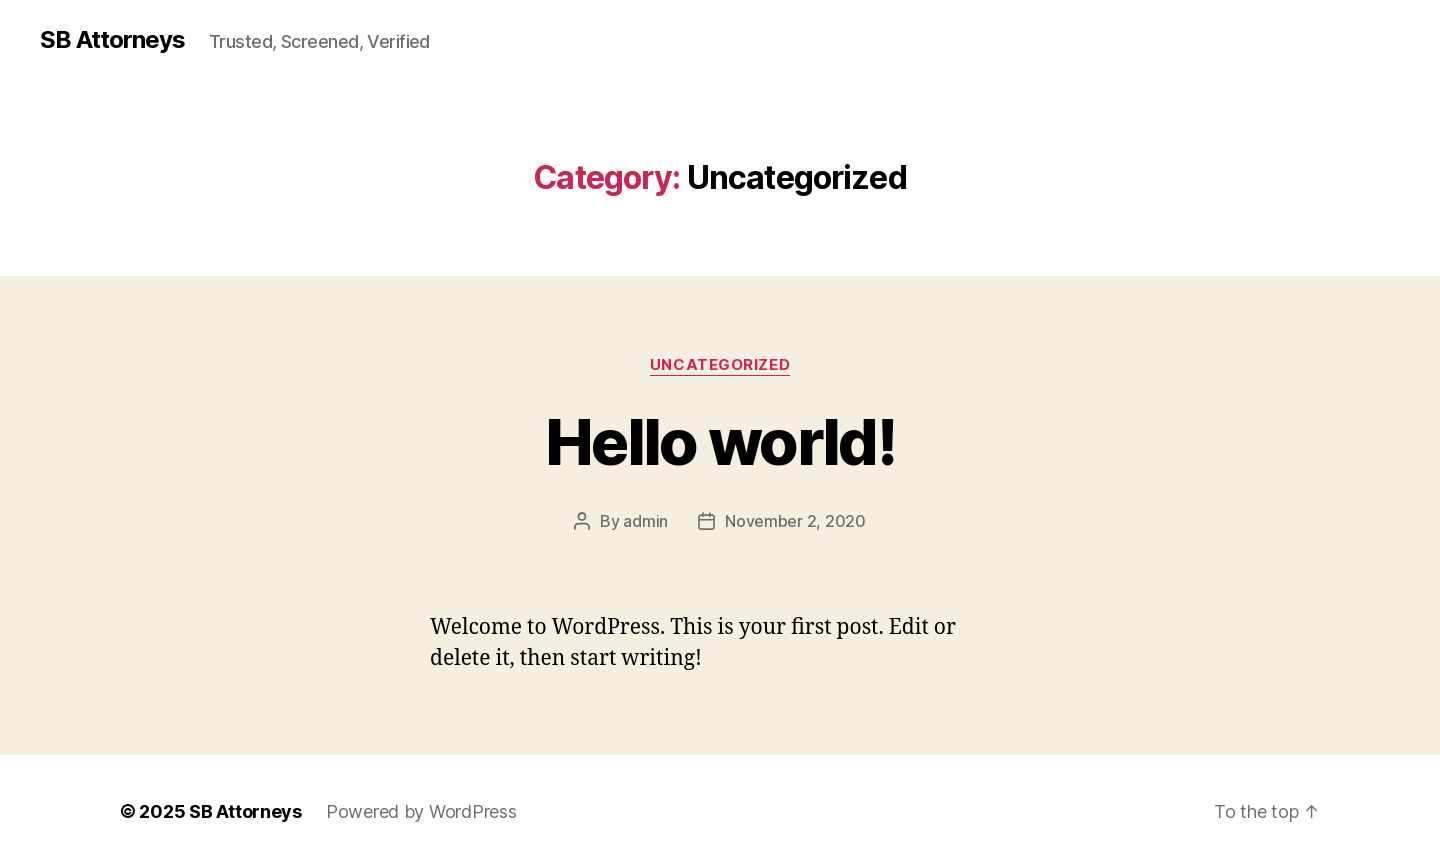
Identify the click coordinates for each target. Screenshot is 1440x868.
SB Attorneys (112, 40)
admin (645, 521)
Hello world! (720, 441)
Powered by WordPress (421, 811)
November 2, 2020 (795, 521)
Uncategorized (720, 365)
